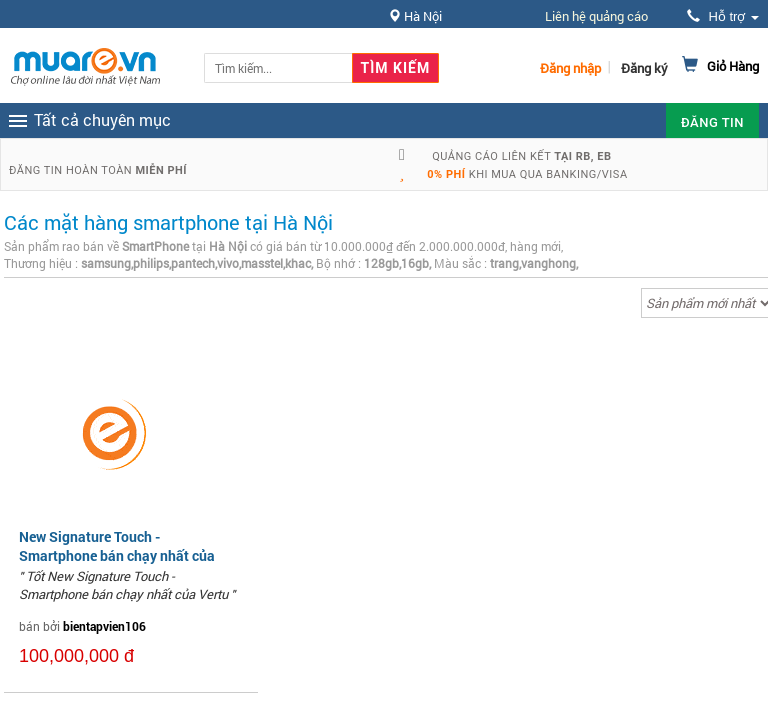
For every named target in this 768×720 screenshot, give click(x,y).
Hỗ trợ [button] (723, 16)
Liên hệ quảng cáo (596, 16)
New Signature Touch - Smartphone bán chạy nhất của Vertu (117, 554)
